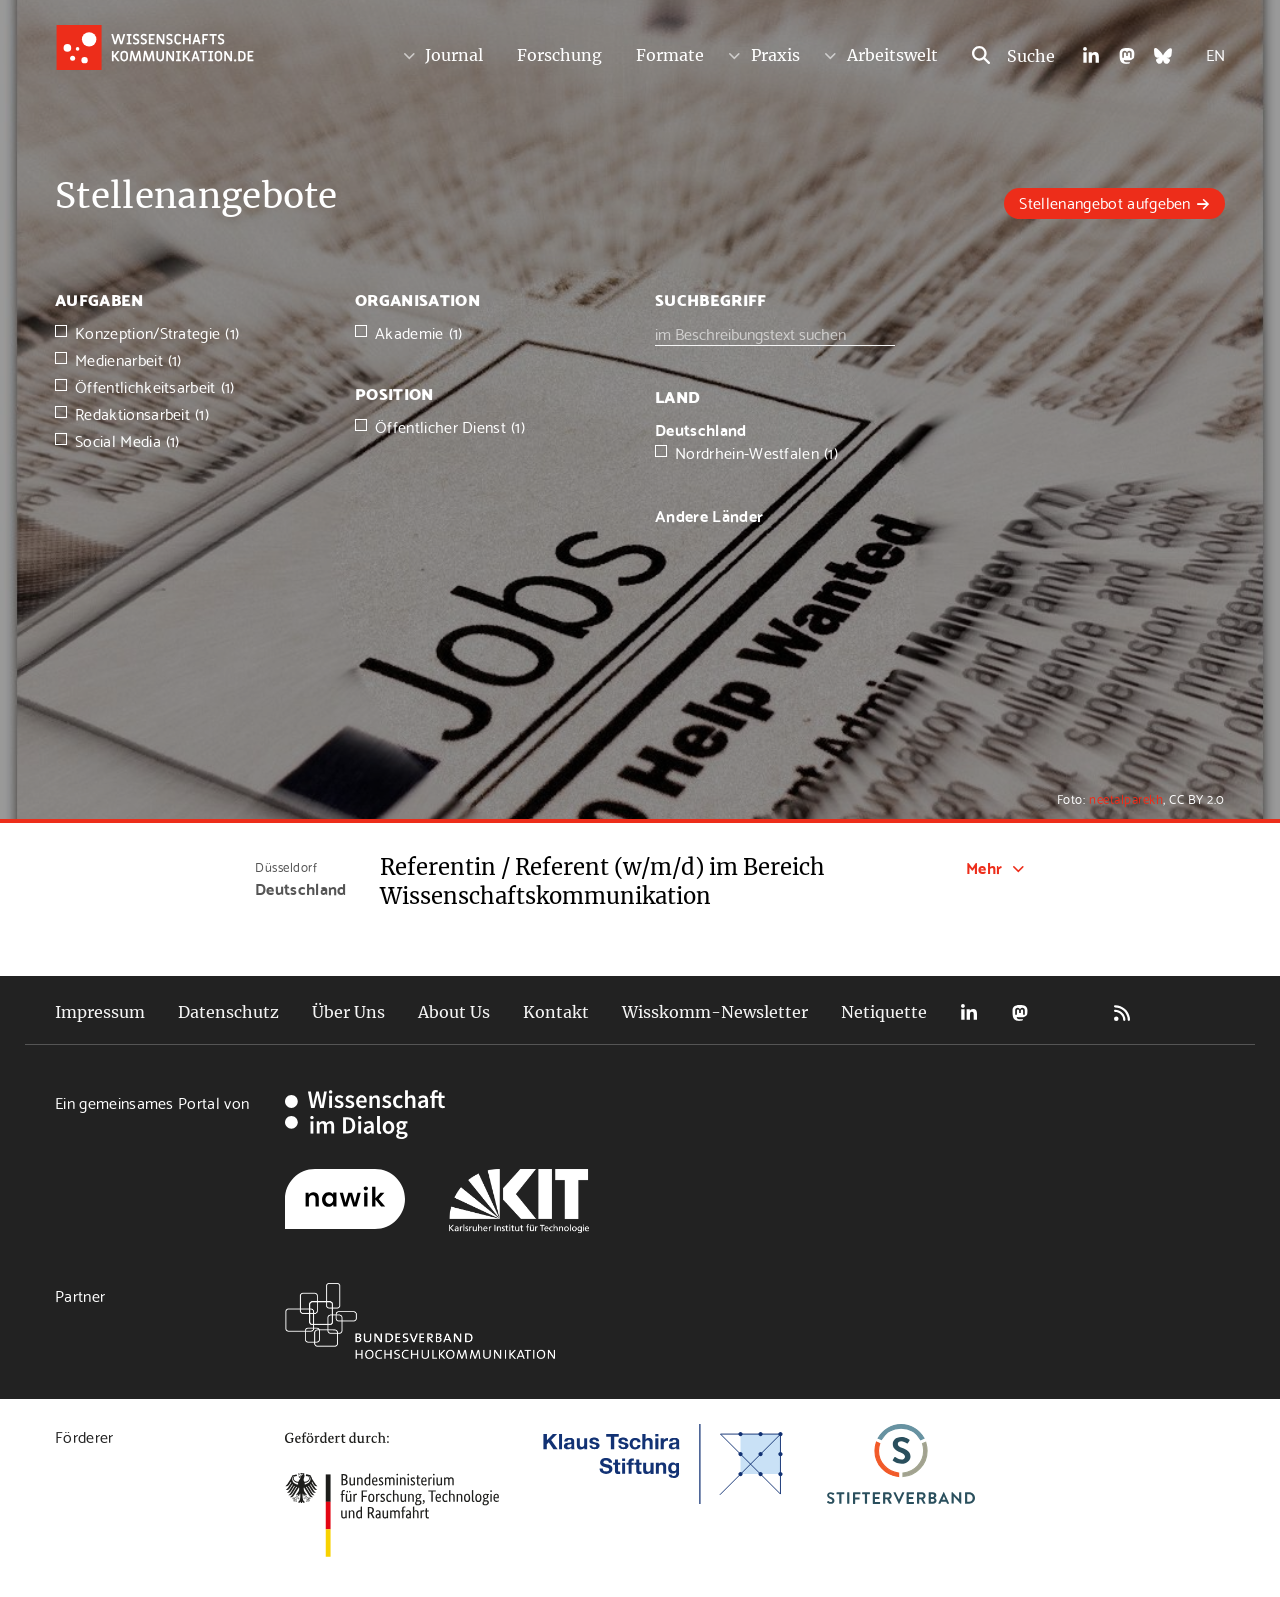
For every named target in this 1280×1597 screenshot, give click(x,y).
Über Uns (348, 1012)
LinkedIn (969, 1012)
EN (1215, 53)
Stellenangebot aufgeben (1104, 201)
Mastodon (1020, 1012)
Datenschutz (228, 1012)
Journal (454, 55)
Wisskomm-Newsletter (715, 1012)
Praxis (775, 55)
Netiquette (884, 1012)
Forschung (559, 55)
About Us (454, 1012)
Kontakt (556, 1012)
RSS (1122, 1012)
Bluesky (1071, 1012)
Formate (670, 55)
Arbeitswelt (892, 55)
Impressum (100, 1012)
